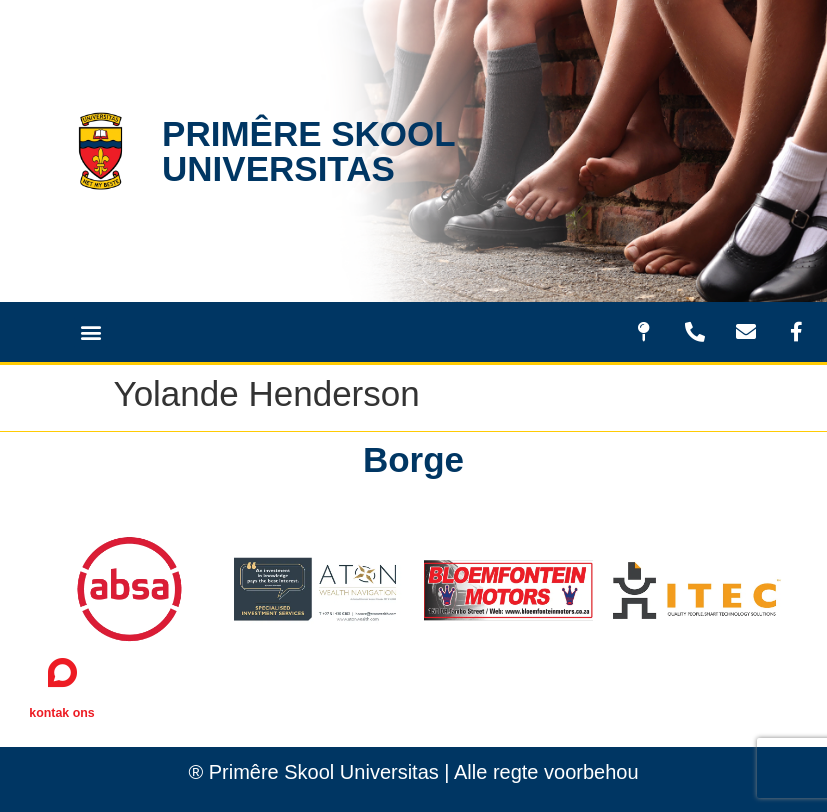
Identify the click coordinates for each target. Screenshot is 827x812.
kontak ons (61, 713)
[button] (90, 332)
